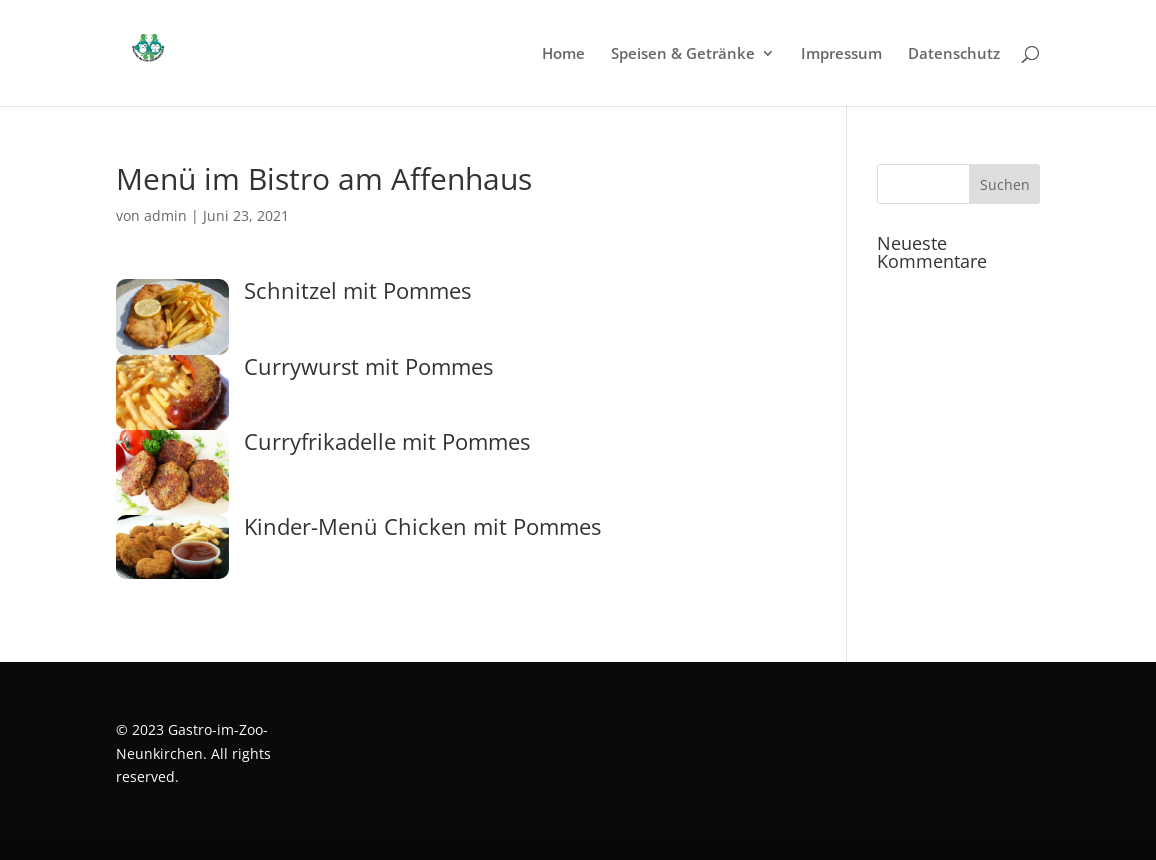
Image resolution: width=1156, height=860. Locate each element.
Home (563, 54)
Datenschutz (954, 54)
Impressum (841, 54)
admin (165, 215)
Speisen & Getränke (683, 54)
